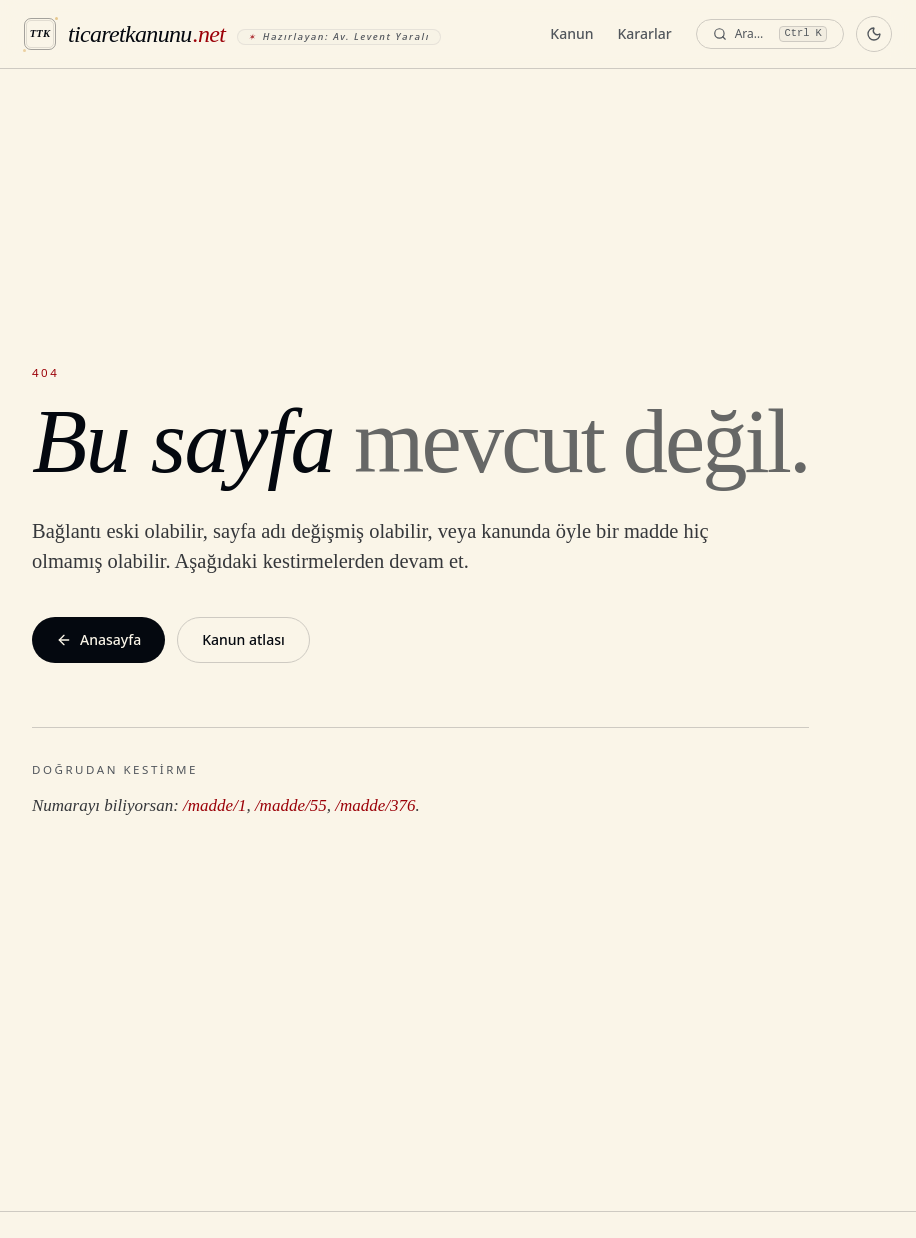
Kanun (571, 33)
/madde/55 (291, 805)
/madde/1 (214, 805)
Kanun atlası (243, 639)
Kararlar (645, 33)
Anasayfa (98, 639)
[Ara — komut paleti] (770, 34)
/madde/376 (375, 805)
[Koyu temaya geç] (874, 34)
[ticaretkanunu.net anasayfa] (232, 34)
